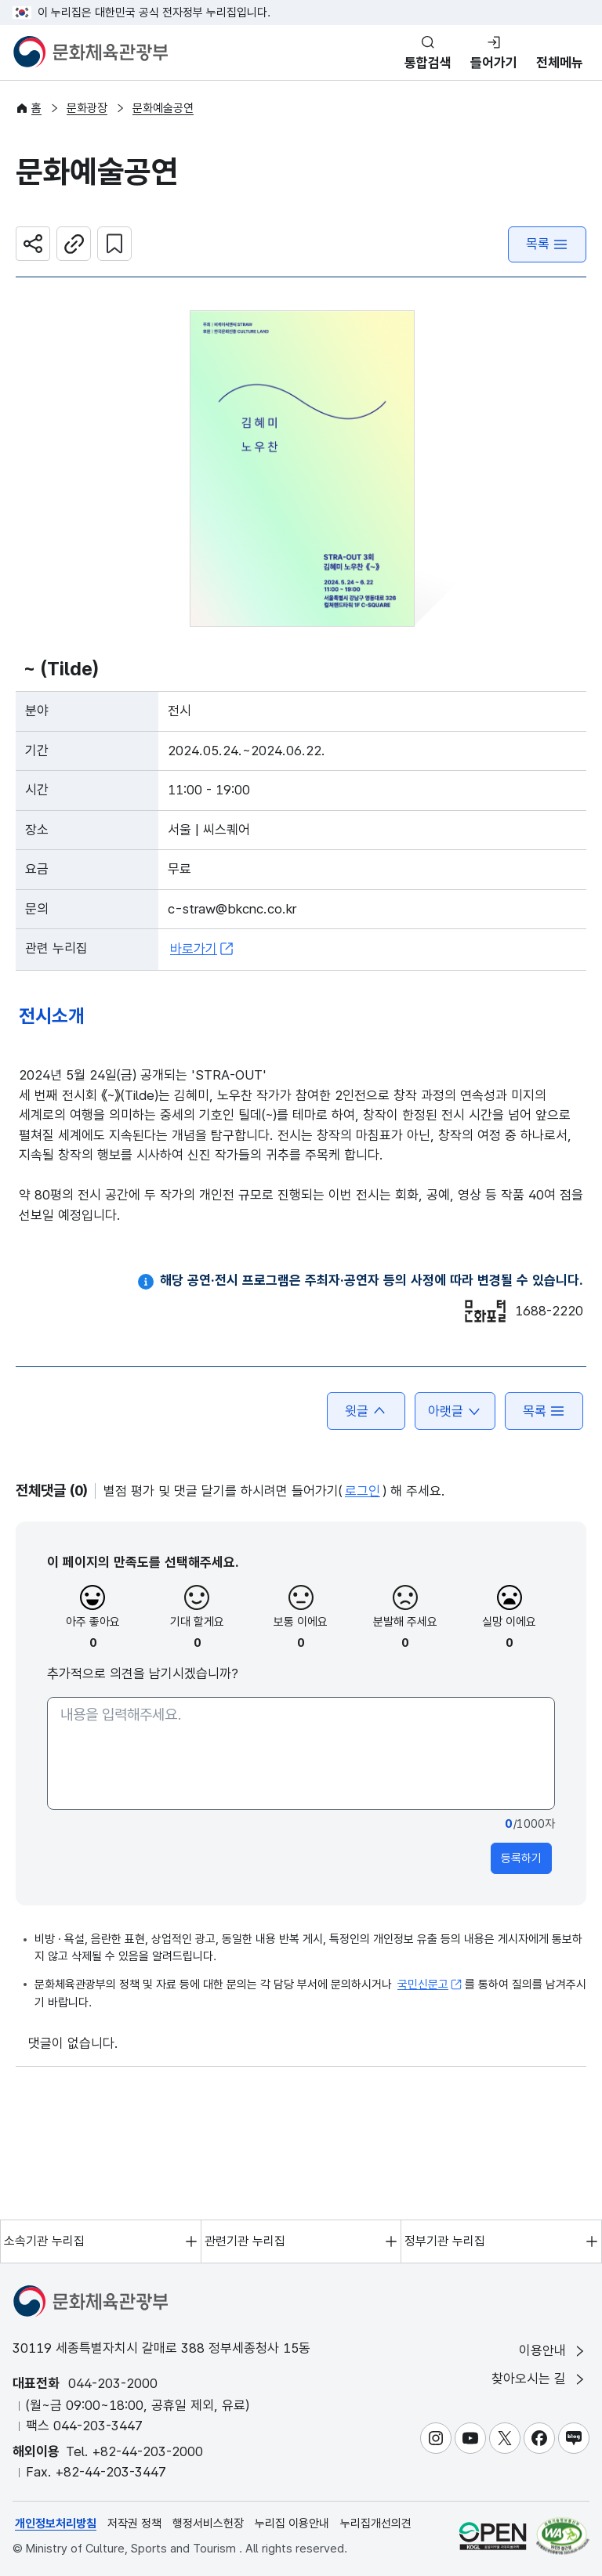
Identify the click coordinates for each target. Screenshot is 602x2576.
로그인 (362, 1491)
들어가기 (493, 63)
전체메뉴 (559, 63)
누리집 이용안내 (292, 2523)
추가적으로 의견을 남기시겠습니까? (142, 1673)
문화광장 (87, 108)
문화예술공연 (163, 108)
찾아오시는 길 (539, 2379)
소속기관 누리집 (44, 2241)
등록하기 (521, 1858)
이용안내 (553, 2351)
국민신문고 (429, 1984)
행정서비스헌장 (208, 2523)
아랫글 (455, 1411)
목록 (547, 244)
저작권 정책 (134, 2523)
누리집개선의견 (376, 2523)
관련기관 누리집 (245, 2241)
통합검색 (428, 63)
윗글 (366, 1411)
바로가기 (202, 949)
